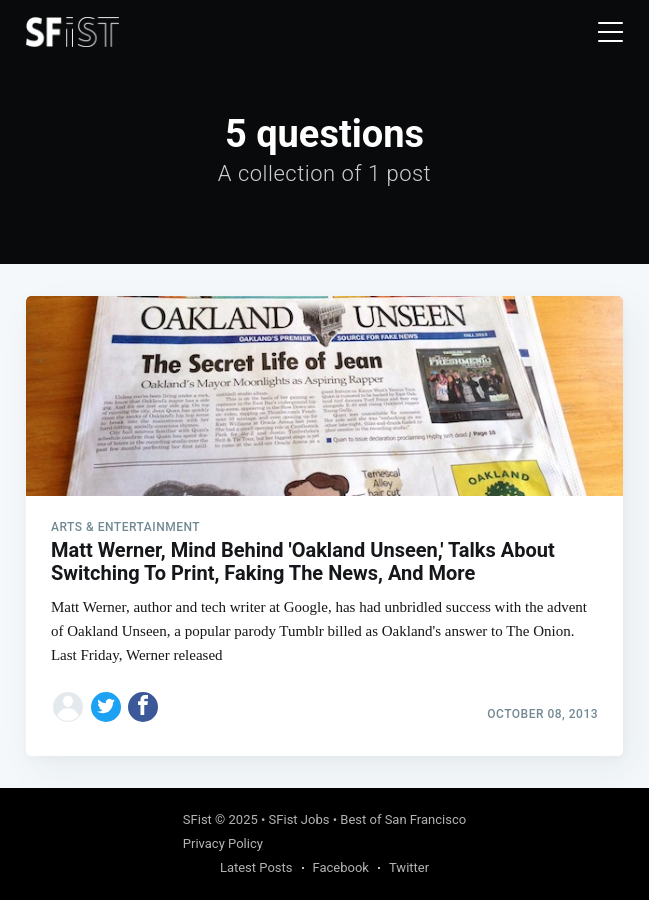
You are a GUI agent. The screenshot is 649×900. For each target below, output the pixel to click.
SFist (197, 819)
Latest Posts (256, 867)
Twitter (409, 867)
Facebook (341, 867)
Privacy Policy (223, 843)
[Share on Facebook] (143, 707)
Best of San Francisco (403, 819)
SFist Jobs (299, 819)
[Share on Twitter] (106, 707)
